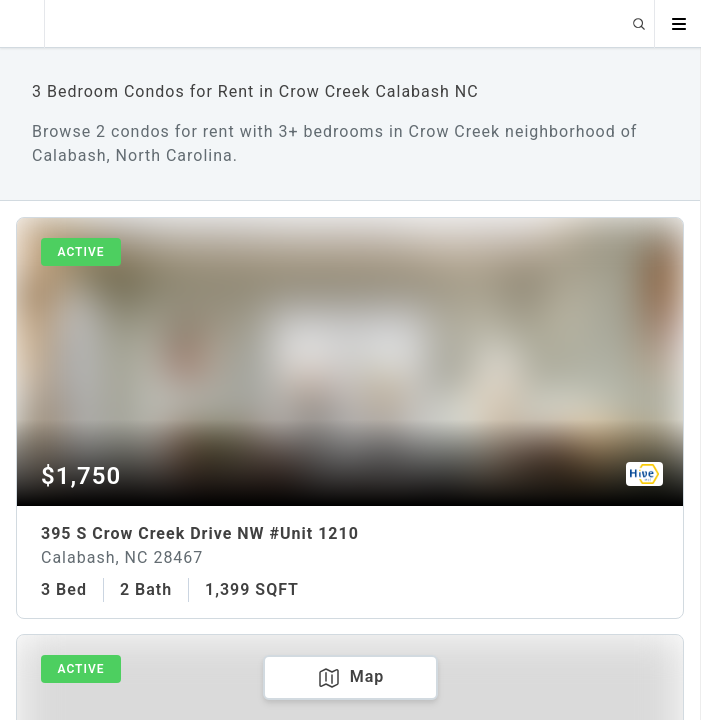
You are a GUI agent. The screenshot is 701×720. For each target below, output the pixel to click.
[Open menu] (678, 24)
